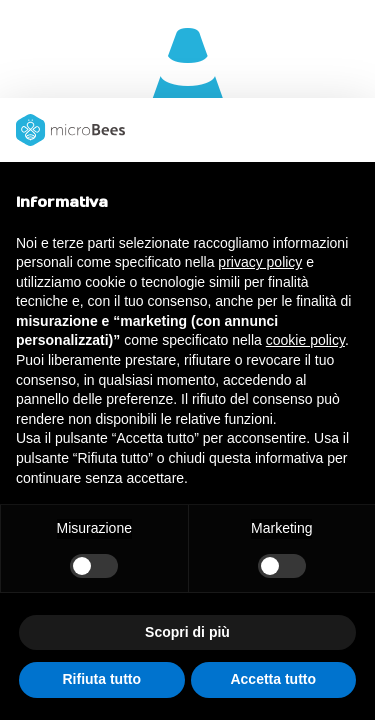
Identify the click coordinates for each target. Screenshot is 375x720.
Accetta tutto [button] (273, 679)
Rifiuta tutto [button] (101, 679)
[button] (349, 130)
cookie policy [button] (305, 340)
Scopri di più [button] (187, 632)
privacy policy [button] (260, 262)
